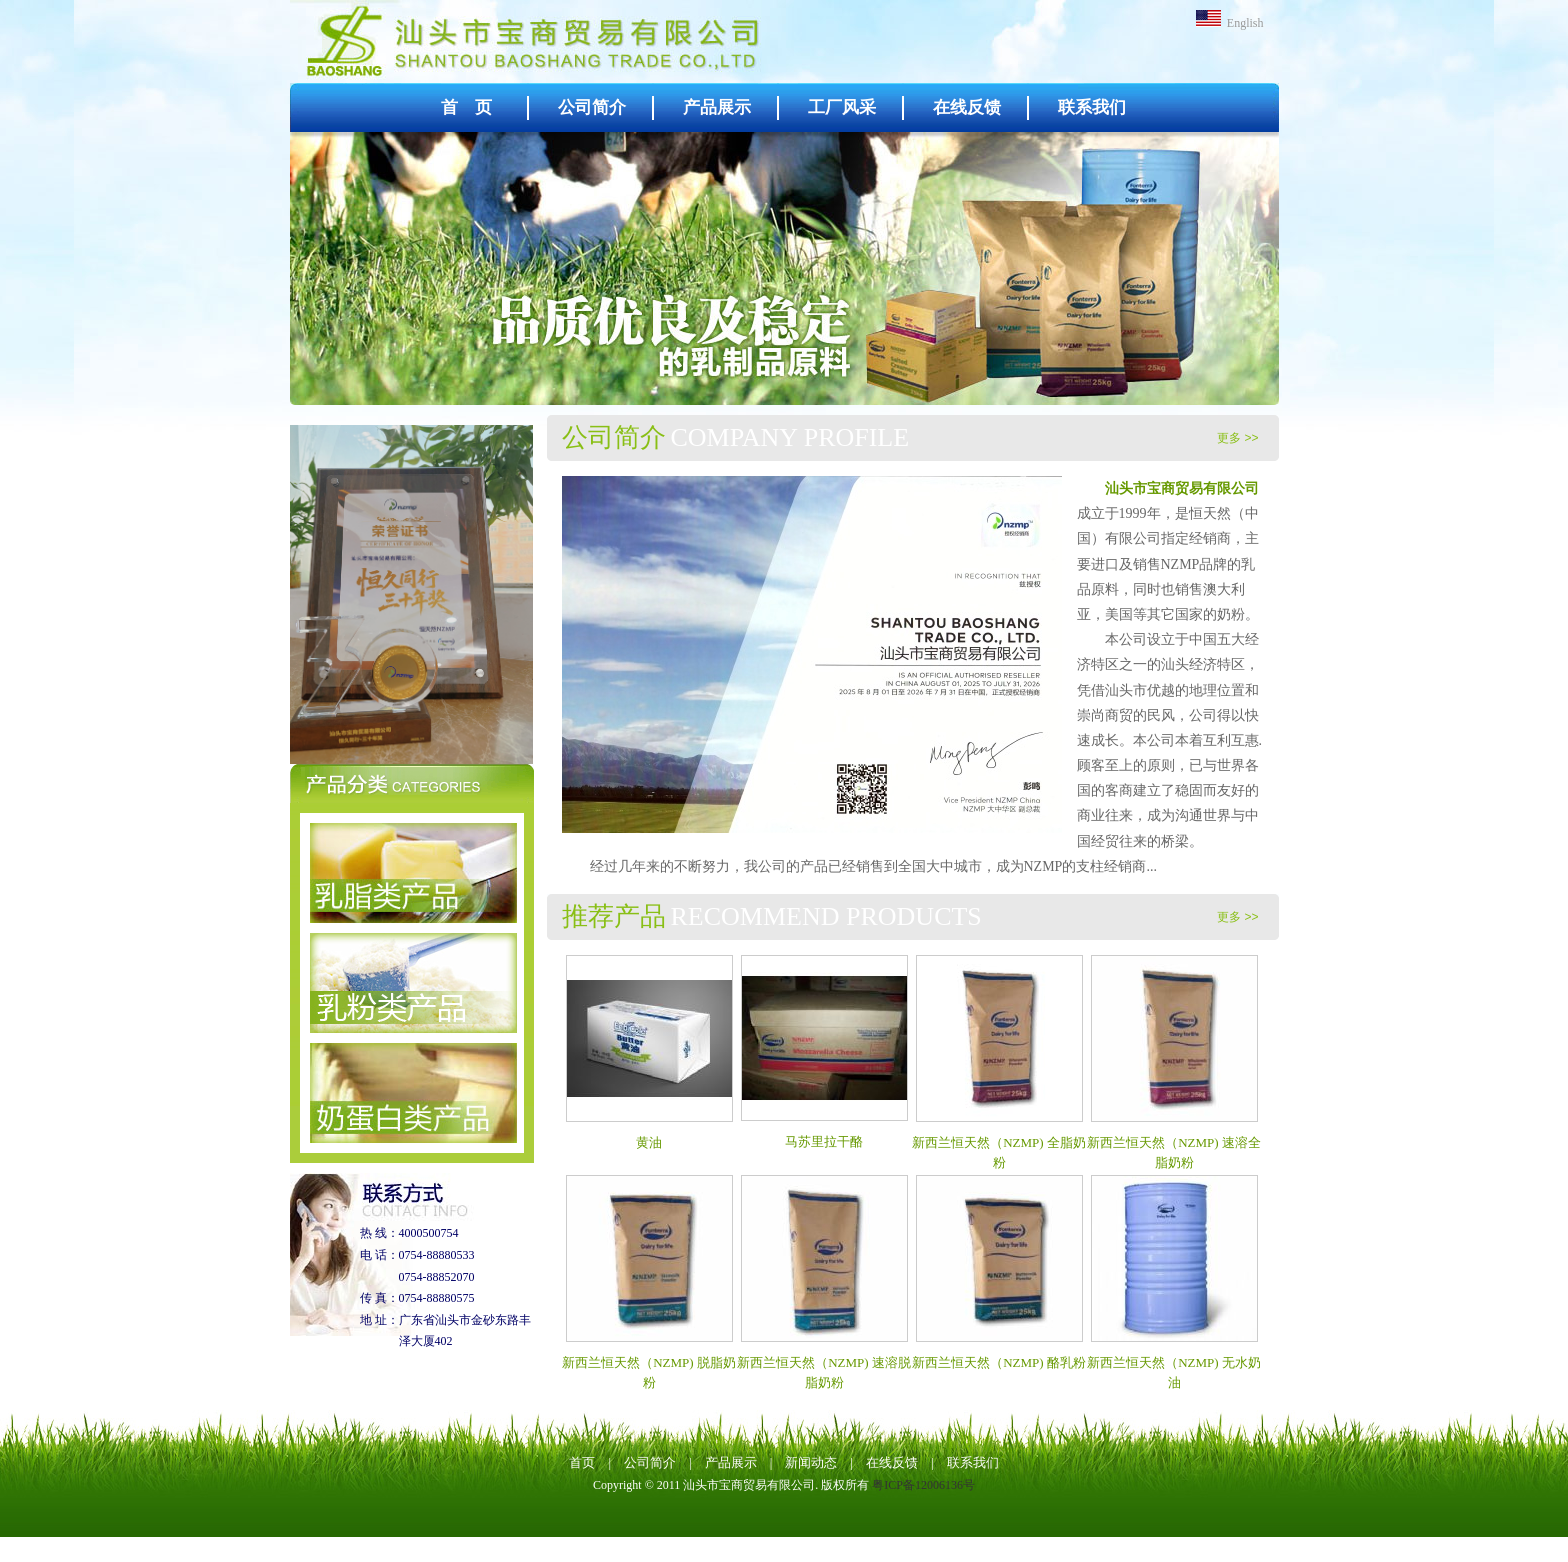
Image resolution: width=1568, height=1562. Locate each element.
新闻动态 (811, 1462)
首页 (582, 1462)
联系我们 (1092, 107)
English (1230, 23)
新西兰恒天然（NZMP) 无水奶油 (1174, 1362)
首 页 (466, 107)
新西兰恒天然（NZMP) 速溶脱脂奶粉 (824, 1362)
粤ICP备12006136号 (923, 1485)
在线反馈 (967, 107)
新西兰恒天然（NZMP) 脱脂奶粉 (649, 1362)
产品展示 (717, 107)
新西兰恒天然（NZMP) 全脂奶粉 (999, 1142)
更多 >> (1237, 438)
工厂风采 (842, 107)
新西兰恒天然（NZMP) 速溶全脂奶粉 (1174, 1142)
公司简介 (592, 107)
